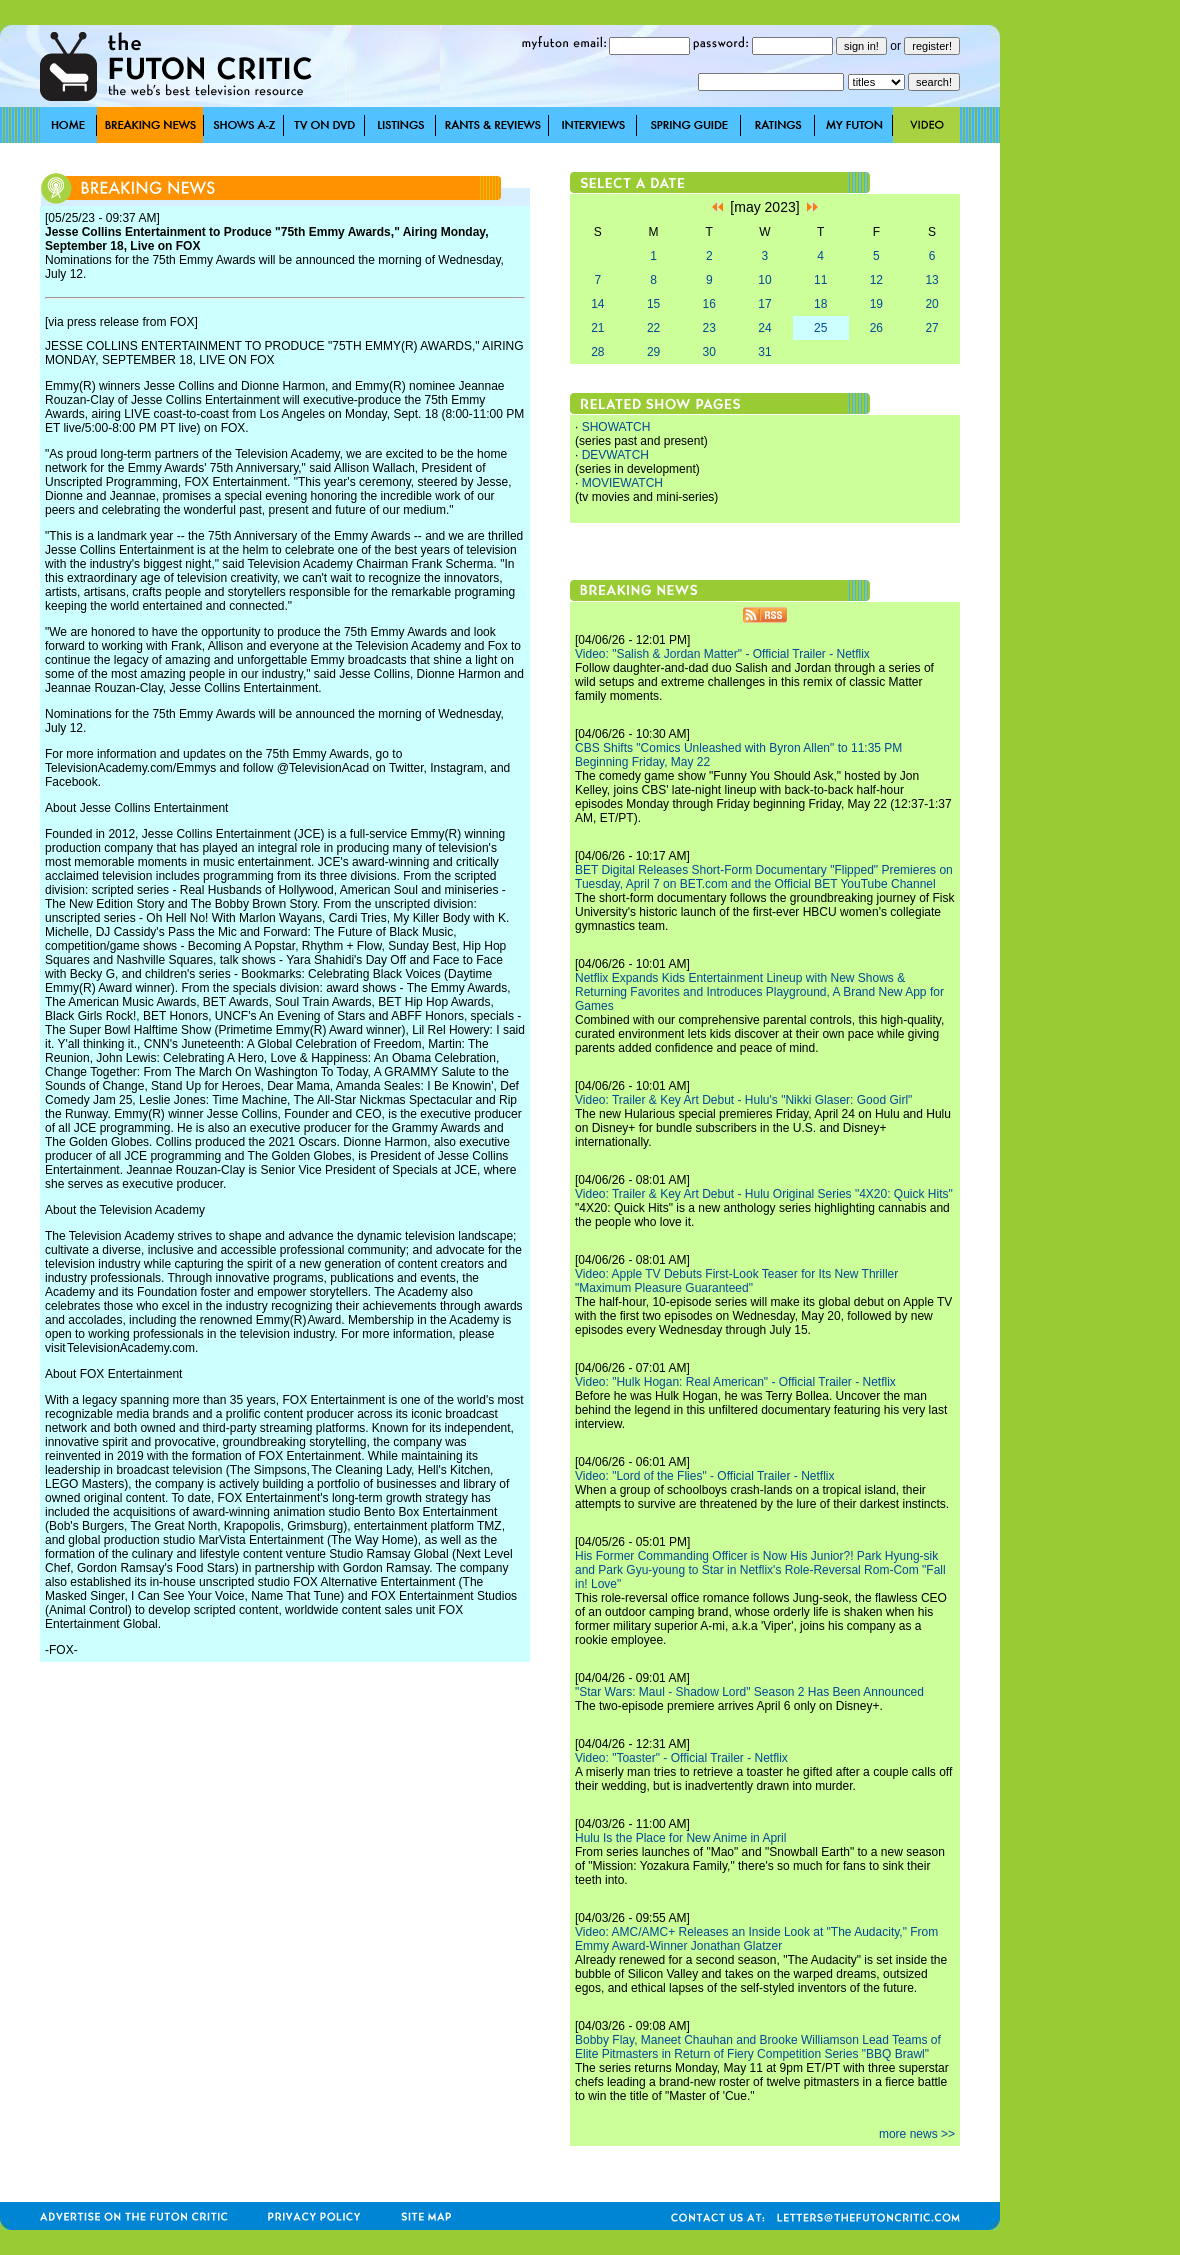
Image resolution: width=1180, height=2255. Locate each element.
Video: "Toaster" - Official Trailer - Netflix (681, 1758)
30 (709, 352)
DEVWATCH (615, 455)
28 (597, 352)
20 (931, 304)
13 (931, 280)
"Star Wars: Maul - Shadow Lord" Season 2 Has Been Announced (749, 1692)
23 (709, 328)
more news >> (917, 2134)
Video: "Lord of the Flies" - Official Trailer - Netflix (705, 1476)
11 (820, 280)
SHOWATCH (616, 427)
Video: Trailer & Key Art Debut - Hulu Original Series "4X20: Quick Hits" (764, 1194)
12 (876, 280)
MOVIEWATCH (622, 483)
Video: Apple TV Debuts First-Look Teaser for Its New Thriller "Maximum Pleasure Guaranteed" (736, 1281)
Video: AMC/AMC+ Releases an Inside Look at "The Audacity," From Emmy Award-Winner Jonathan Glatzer (756, 1939)
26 (876, 328)
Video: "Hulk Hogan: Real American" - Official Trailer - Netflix (735, 1382)
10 (764, 280)
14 (597, 304)
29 (653, 352)
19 (876, 304)
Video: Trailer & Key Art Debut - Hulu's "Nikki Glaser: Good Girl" (743, 1100)
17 (764, 304)
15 (653, 304)
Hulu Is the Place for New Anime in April (680, 1838)
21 (597, 328)
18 (820, 304)
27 (931, 328)
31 (764, 352)
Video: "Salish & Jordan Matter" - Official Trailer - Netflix (722, 654)
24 (764, 328)
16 (709, 304)
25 (820, 328)
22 (653, 328)
